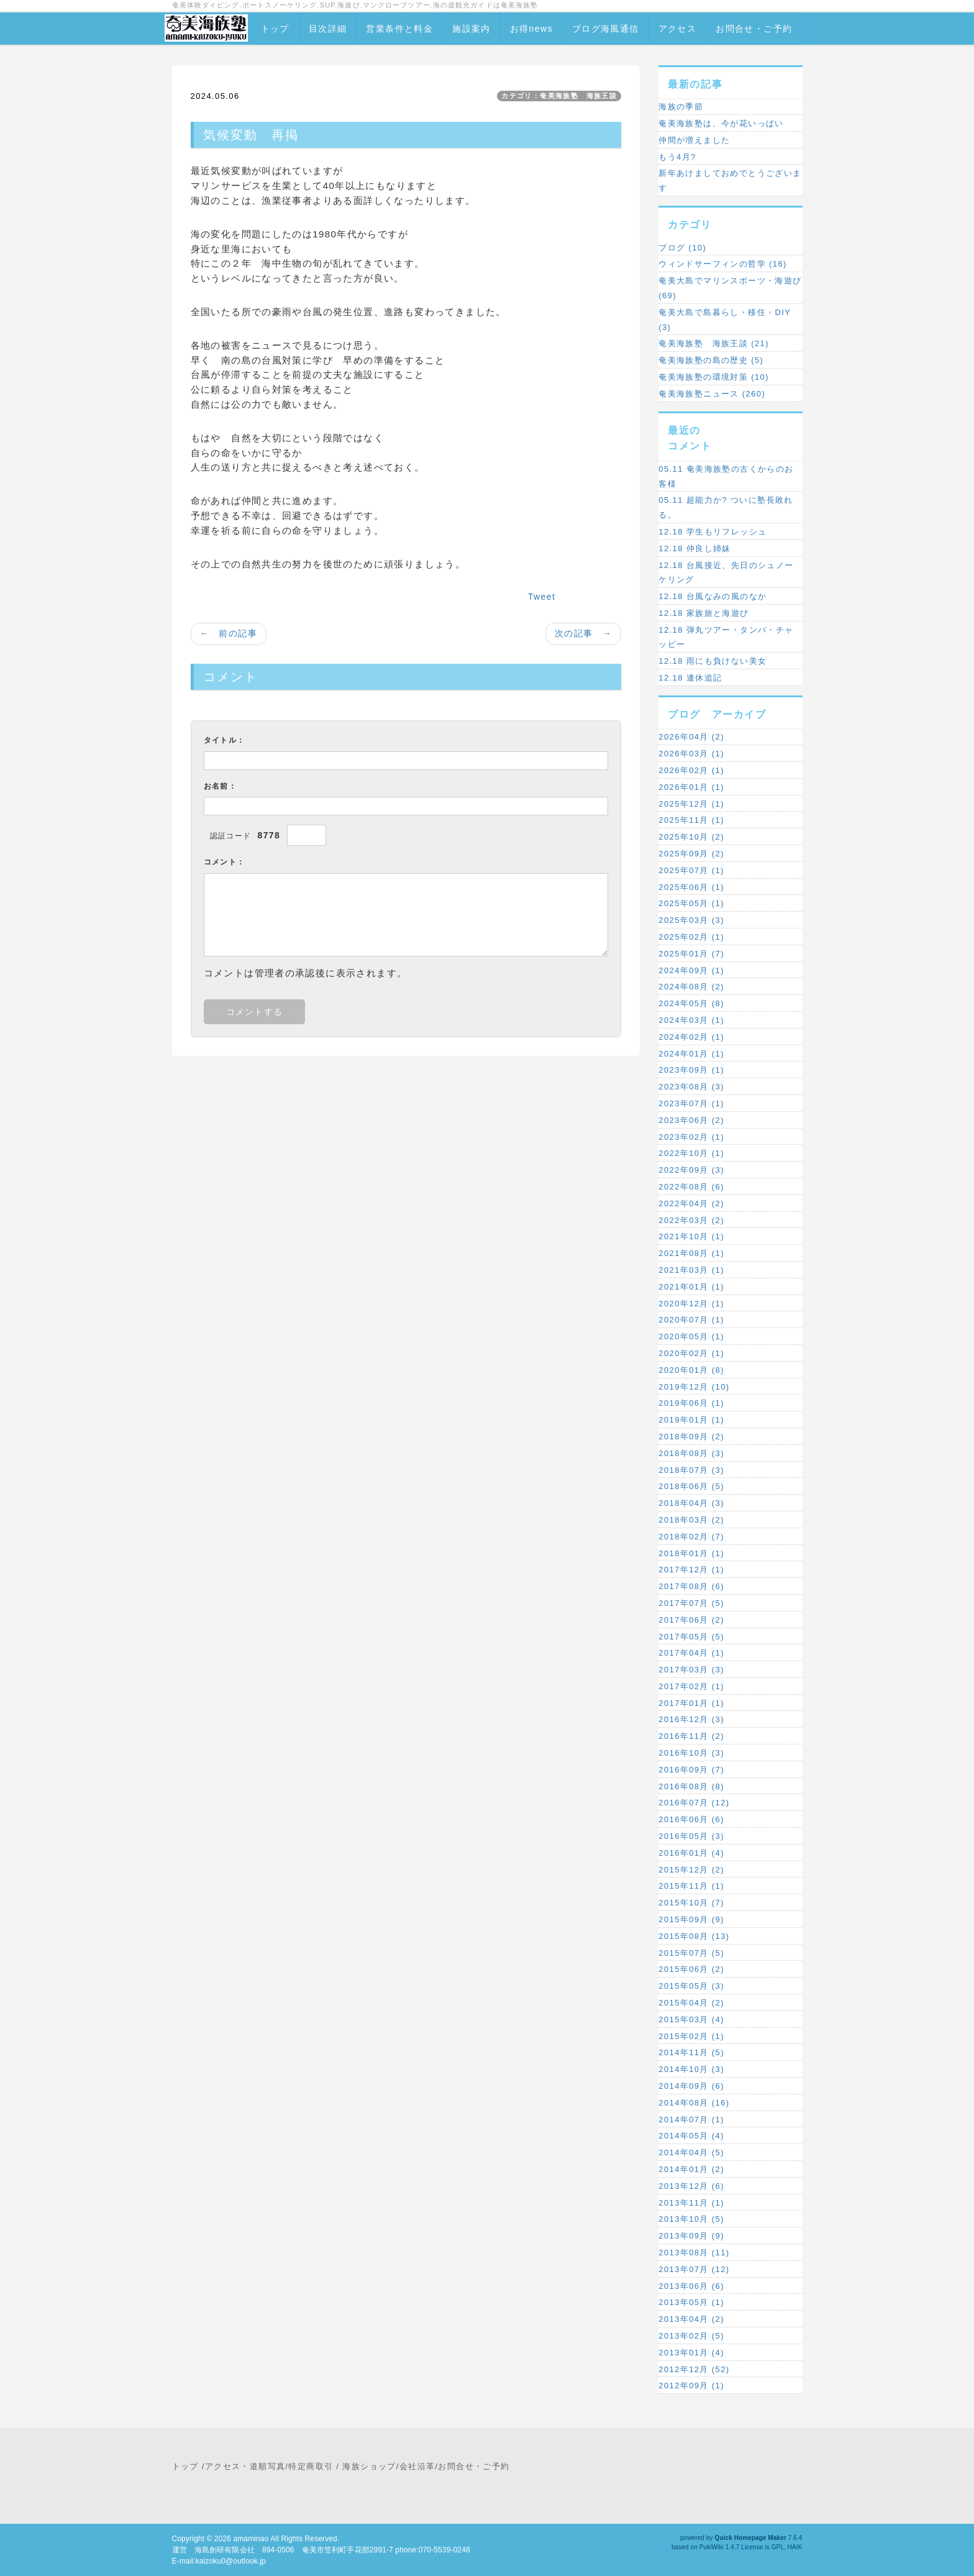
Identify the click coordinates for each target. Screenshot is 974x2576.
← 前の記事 (228, 633)
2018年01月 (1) (691, 1553)
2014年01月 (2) (691, 2169)
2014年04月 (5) (691, 2152)
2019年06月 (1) (691, 1403)
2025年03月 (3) (691, 920)
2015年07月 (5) (691, 1953)
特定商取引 (310, 2466)
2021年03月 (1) (691, 1270)
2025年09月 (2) (691, 853)
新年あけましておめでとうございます (729, 180)
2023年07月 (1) (691, 1103)
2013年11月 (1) (691, 2202)
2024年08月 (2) (691, 986)
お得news (531, 29)
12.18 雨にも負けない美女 (712, 661)
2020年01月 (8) (691, 1370)
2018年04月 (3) (691, 1503)
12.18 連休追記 (690, 677)
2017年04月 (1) (691, 1652)
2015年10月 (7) (691, 1902)
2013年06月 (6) (691, 2286)
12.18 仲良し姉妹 (694, 548)
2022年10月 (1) (691, 1153)
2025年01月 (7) (691, 953)
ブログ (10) (682, 247)
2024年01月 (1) (691, 1053)
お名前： (220, 786)
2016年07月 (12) (693, 1802)
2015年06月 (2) (691, 1969)
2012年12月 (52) (693, 2369)
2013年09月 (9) (691, 2235)
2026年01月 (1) (691, 787)
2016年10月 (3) (691, 1753)
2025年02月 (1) (691, 937)
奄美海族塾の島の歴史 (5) (710, 360)
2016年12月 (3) (691, 1719)
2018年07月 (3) (691, 1470)
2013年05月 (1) (691, 2302)
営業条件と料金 (399, 29)
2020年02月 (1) (691, 1353)
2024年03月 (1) (691, 1020)
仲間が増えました (694, 140)
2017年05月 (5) (691, 1636)
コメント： (224, 862)
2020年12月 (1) (691, 1303)
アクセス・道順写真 (245, 2466)
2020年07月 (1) (691, 1319)
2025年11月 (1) (691, 820)
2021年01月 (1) (691, 1286)
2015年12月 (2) (691, 1869)
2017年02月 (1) (691, 1686)
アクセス (677, 29)
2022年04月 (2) (691, 1203)
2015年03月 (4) (691, 2019)
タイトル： (224, 740)
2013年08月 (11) (693, 2252)
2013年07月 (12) (693, 2269)
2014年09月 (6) (691, 2086)
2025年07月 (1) (691, 870)
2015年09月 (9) (691, 1919)
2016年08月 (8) (691, 1786)
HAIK (795, 2547)
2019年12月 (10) (693, 1386)
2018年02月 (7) (691, 1536)
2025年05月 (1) (691, 903)
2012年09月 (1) (691, 2385)
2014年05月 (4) (691, 2135)
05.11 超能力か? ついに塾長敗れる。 (725, 507)
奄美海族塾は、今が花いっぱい (721, 123)
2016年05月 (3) (691, 1836)
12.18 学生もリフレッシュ (712, 531)
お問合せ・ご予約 (754, 29)
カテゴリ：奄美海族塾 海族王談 (559, 95)
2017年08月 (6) (691, 1586)
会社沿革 (417, 2466)
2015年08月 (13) (693, 1936)
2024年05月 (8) (691, 1003)
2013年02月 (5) (691, 2335)
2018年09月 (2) (691, 1436)
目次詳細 (328, 29)
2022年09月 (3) (691, 1170)
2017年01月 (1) (691, 1703)
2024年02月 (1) (691, 1037)
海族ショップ (369, 2466)
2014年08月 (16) (693, 2102)
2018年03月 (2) (691, 1519)
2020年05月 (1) (691, 1336)
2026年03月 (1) (691, 753)
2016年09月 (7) (691, 1769)
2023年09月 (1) (691, 1070)
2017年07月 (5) (691, 1603)
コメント (689, 446)
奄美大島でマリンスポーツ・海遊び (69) (729, 288)
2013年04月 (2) (691, 2319)
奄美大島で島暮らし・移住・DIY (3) (724, 320)
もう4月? (677, 157)
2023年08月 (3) (691, 1086)
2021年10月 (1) (691, 1236)
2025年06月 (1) (691, 887)
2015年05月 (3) (691, 1986)
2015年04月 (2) (691, 2002)
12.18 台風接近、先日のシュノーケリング (725, 573)
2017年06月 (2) (691, 1620)
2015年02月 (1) (691, 2036)
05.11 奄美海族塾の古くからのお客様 (725, 476)
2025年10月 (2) (691, 836)
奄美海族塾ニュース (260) (711, 393)
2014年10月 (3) (691, 2069)
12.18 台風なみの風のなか (712, 596)
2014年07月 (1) (691, 2119)
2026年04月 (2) (691, 736)
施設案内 (471, 29)
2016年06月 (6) (691, 1819)
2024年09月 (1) (691, 970)
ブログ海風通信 (605, 29)
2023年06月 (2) (691, 1120)
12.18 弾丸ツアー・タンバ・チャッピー (725, 637)
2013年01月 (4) (691, 2352)
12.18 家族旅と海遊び (703, 613)
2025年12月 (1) (691, 804)
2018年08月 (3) (691, 1453)
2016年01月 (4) (691, 1853)
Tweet (541, 597)
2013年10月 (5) (691, 2219)
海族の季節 (680, 106)
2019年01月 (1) (691, 1419)
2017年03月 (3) (691, 1669)
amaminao (250, 2538)
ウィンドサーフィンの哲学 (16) (722, 263)
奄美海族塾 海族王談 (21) (713, 343)
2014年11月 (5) (691, 2052)
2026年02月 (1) (691, 770)
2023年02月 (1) (691, 1137)
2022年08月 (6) (691, 1186)
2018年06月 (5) (691, 1486)
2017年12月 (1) (691, 1569)
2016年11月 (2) (691, 1736)
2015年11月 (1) (691, 1886)
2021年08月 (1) (691, 1253)
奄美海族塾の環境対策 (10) (713, 377)
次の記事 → (583, 633)
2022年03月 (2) (691, 1220)
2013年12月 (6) (691, 2186)
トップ (275, 29)
